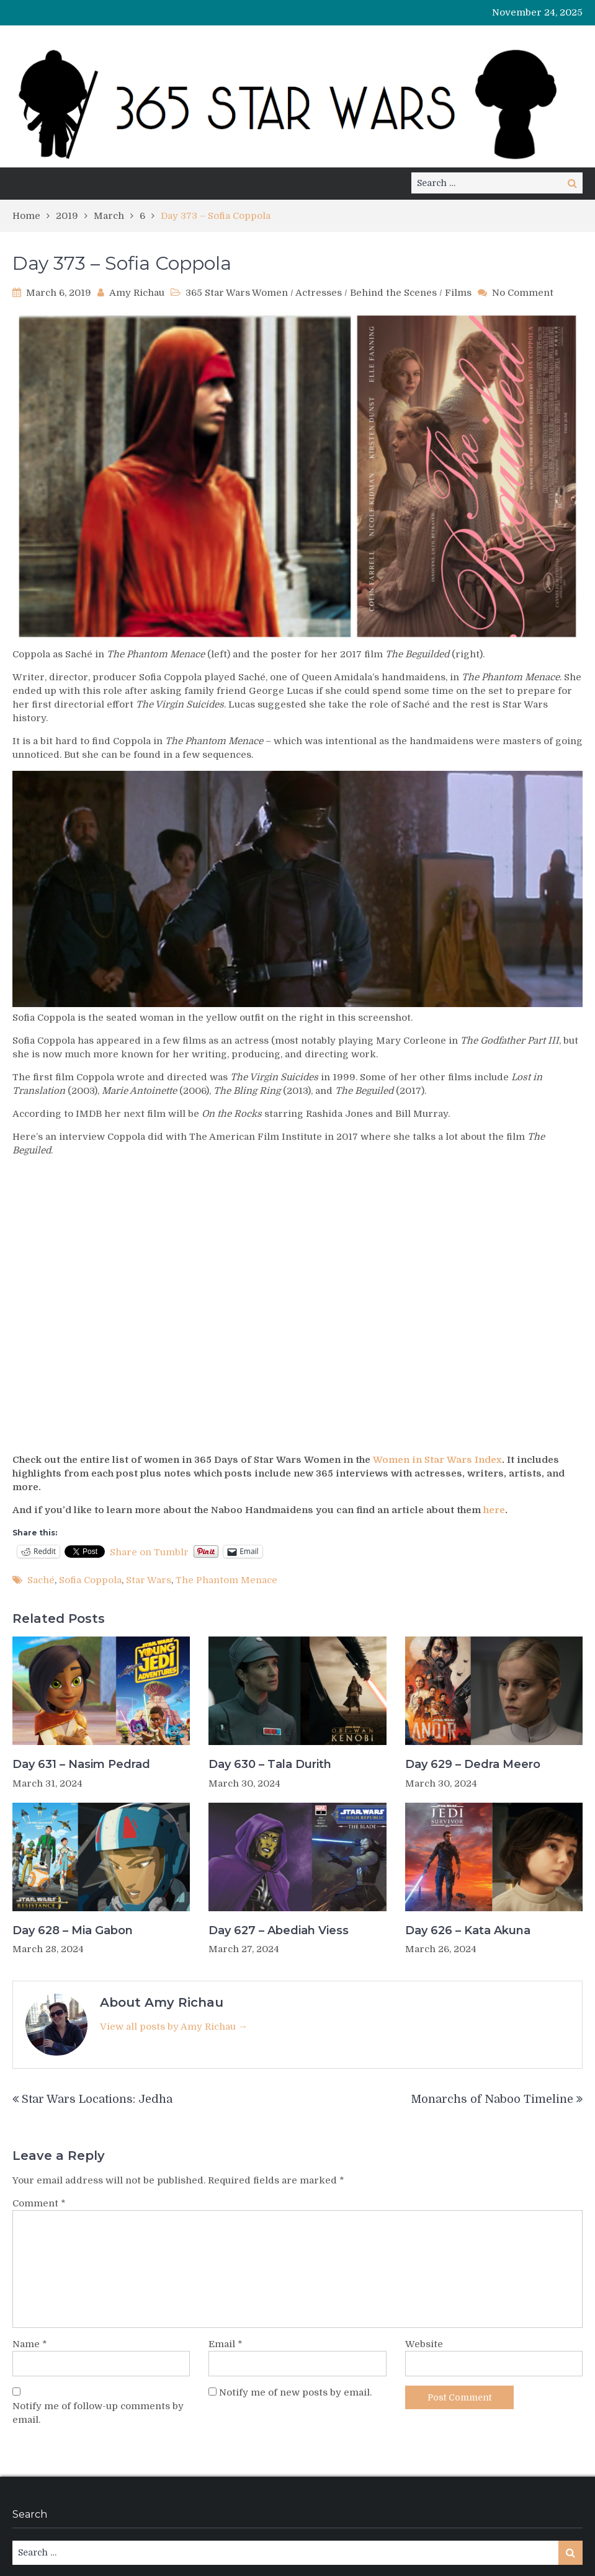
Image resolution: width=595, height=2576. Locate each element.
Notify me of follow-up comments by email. (98, 2413)
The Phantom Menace (226, 1580)
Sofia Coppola (90, 1580)
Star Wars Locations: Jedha (97, 2099)
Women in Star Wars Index (437, 1459)
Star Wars (148, 1580)
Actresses (318, 292)
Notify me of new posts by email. (295, 2392)
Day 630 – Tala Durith (269, 1764)
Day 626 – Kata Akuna (467, 1930)
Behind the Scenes (393, 292)
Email (225, 2344)
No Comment (522, 292)
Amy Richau (136, 292)
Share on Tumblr (149, 1552)
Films (458, 292)
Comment (39, 2203)
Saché (41, 1580)
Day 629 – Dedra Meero (472, 1764)
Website (424, 2344)
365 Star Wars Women (237, 292)
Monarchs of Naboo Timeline (492, 2099)
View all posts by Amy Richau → (174, 2026)
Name (29, 2344)
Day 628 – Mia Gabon (72, 1930)
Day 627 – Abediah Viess (278, 1930)
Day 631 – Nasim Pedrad (81, 1764)
